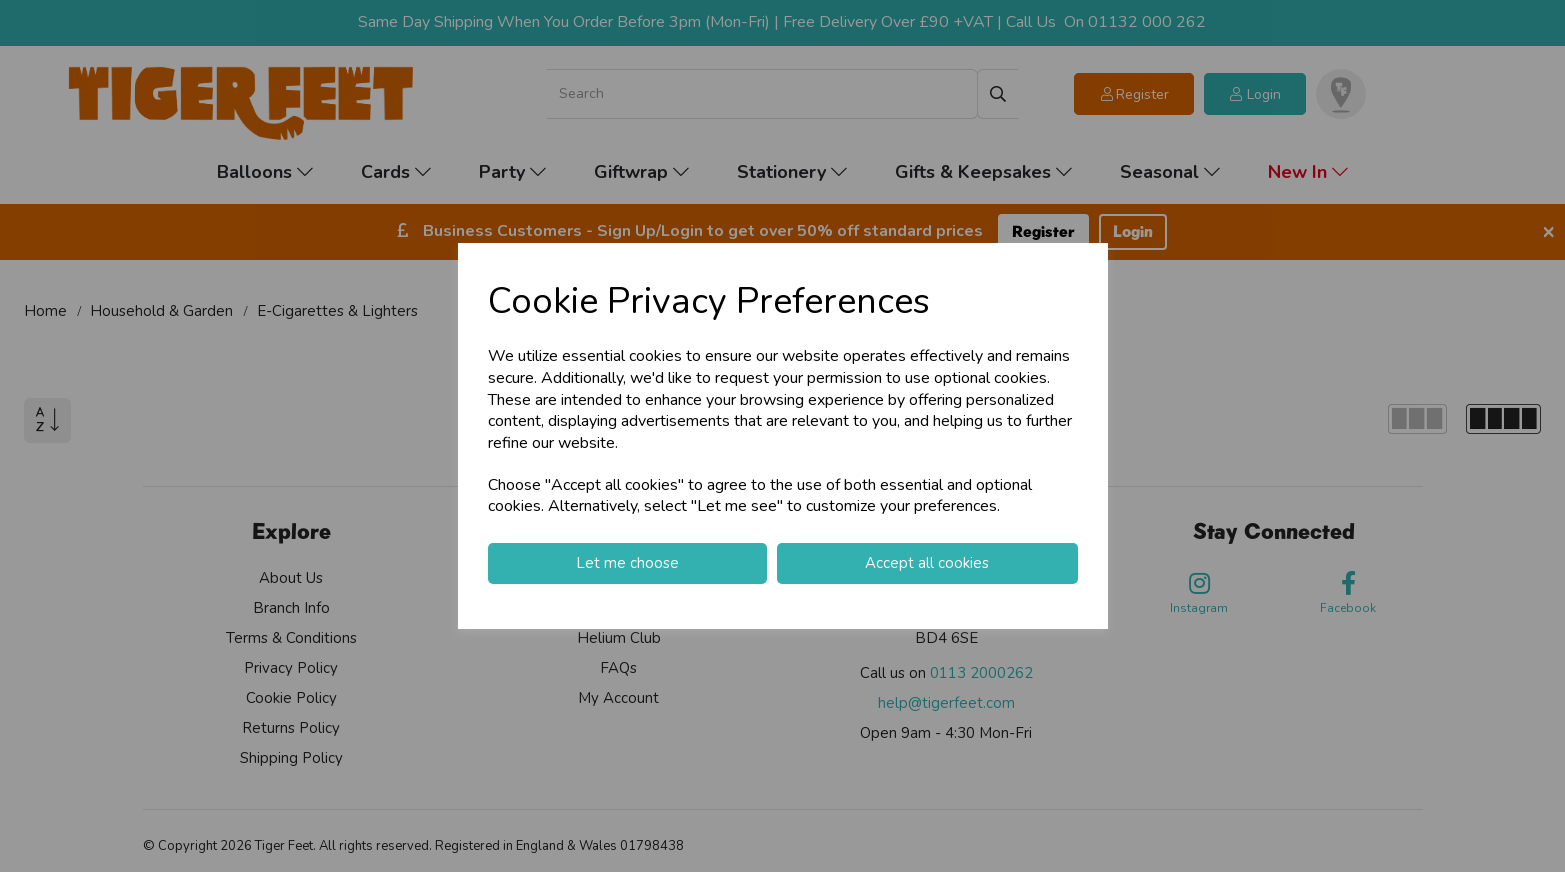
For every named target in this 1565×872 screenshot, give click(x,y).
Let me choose (627, 563)
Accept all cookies (927, 563)
